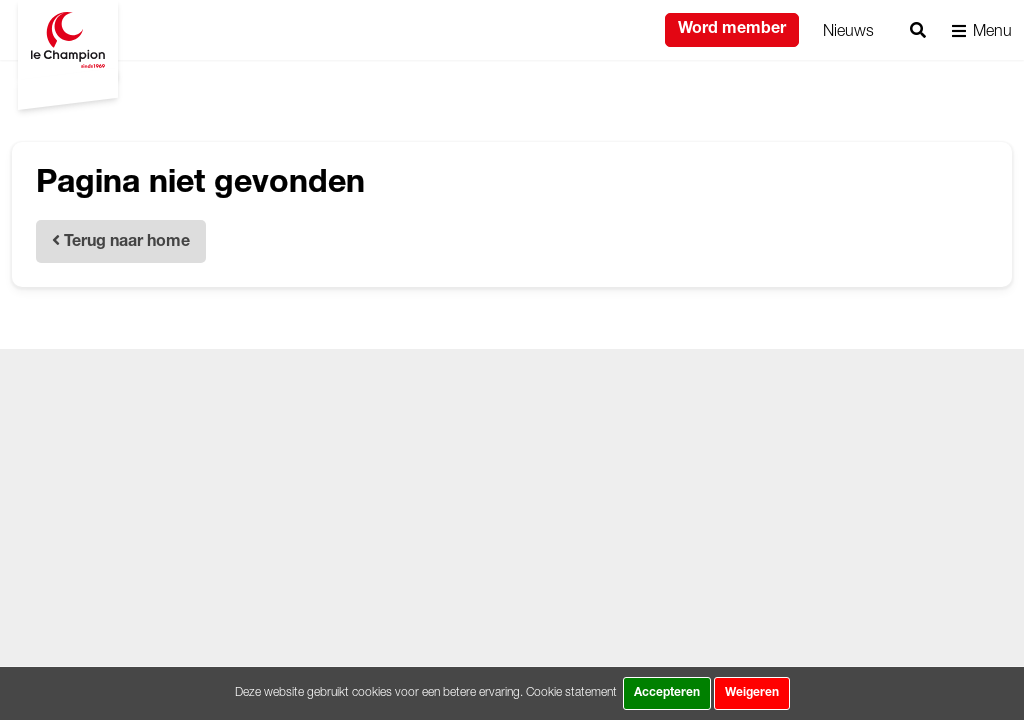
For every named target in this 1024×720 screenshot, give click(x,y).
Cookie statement (571, 691)
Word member (732, 30)
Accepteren (667, 693)
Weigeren (752, 693)
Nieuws (848, 30)
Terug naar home (121, 241)
